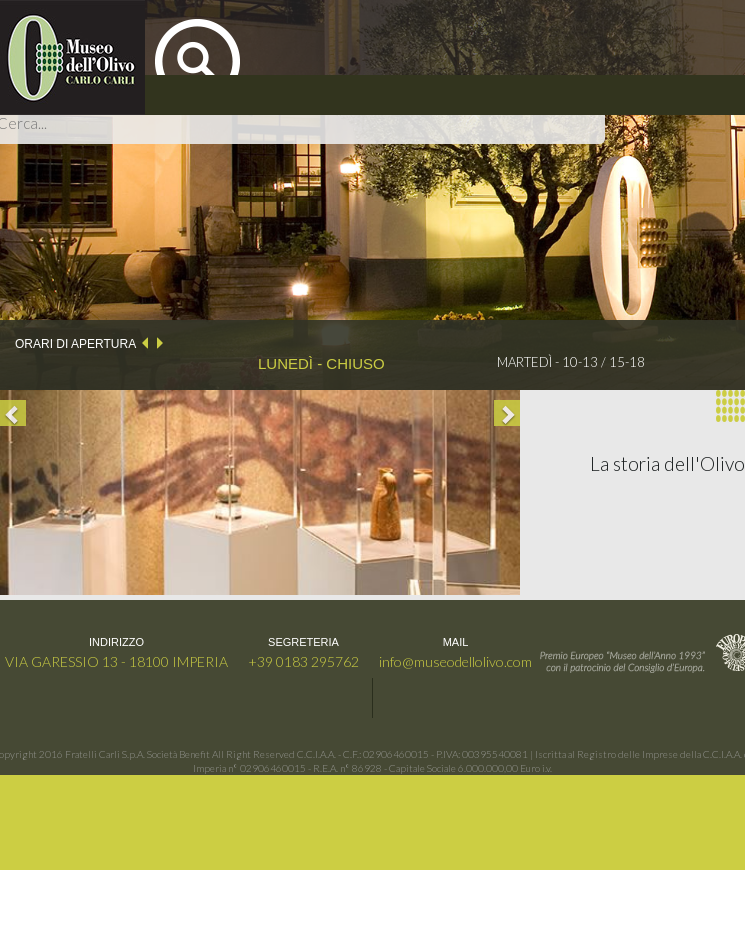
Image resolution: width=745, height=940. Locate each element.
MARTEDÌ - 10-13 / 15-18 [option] (571, 362)
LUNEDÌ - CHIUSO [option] (321, 363)
